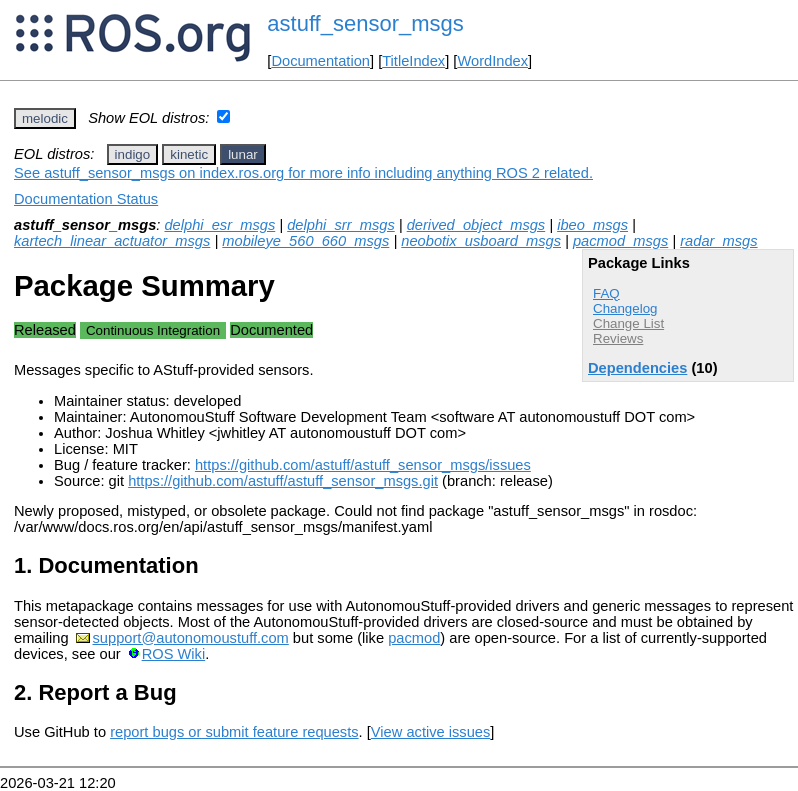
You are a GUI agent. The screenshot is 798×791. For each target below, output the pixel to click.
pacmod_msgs (620, 241)
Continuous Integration (153, 330)
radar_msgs (718, 241)
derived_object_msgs (476, 225)
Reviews (618, 338)
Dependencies (637, 368)
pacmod (414, 638)
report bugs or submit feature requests (234, 732)
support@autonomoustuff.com (191, 638)
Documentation (320, 61)
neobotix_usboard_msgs (481, 241)
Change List (628, 323)
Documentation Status (86, 199)
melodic (45, 118)
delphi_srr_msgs (341, 225)
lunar (243, 154)
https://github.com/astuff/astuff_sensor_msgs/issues (363, 465)
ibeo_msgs (592, 225)
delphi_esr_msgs (219, 225)
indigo (133, 154)
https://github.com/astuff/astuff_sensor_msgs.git (283, 481)
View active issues (430, 732)
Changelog (625, 308)
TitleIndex (413, 61)
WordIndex (492, 61)
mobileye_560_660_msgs (305, 241)
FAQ (606, 293)
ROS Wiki (174, 654)
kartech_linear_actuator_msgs (112, 241)
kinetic (189, 154)
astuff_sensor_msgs (365, 23)
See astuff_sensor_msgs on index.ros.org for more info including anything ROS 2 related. (303, 173)
